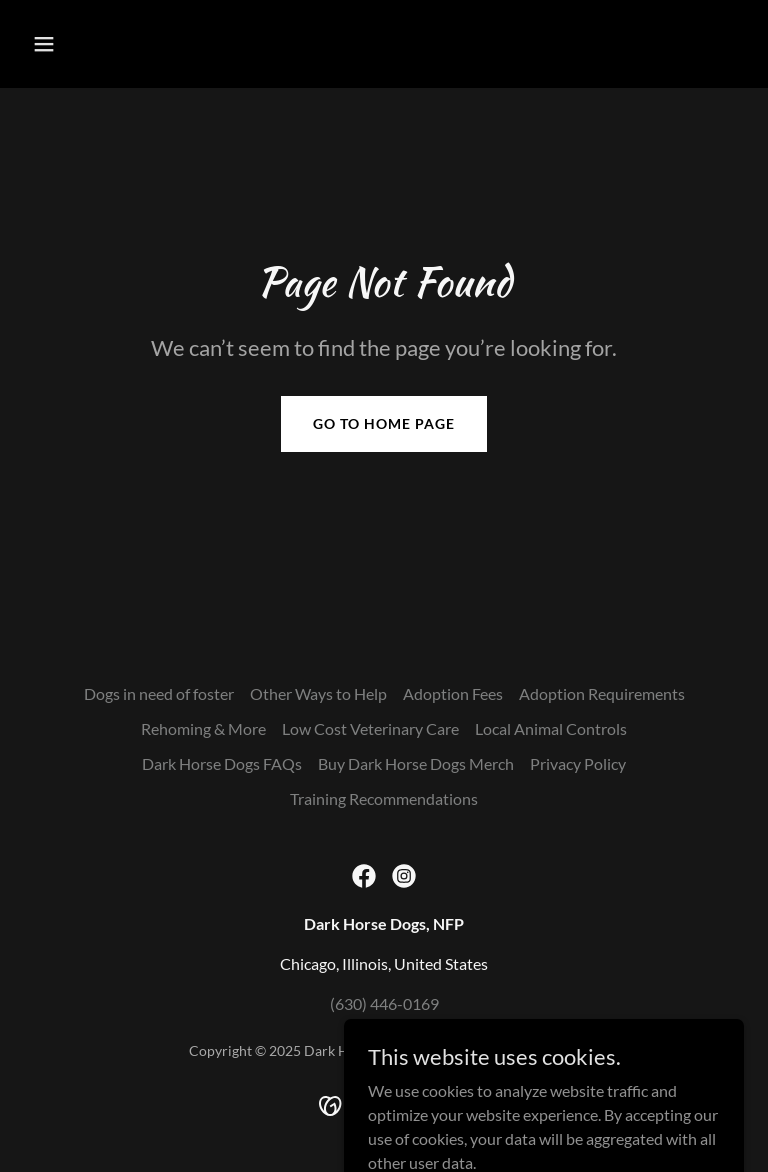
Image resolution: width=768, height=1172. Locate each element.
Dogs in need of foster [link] (159, 693)
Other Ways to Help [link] (318, 693)
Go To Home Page (384, 423)
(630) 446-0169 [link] (384, 1003)
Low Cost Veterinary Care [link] (370, 728)
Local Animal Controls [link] (551, 728)
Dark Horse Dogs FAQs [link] (222, 763)
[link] (364, 876)
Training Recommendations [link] (384, 798)
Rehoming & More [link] (203, 728)
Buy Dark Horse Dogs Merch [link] (416, 763)
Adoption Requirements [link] (602, 693)
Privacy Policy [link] (578, 763)
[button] (106, 44)
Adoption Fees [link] (453, 693)
